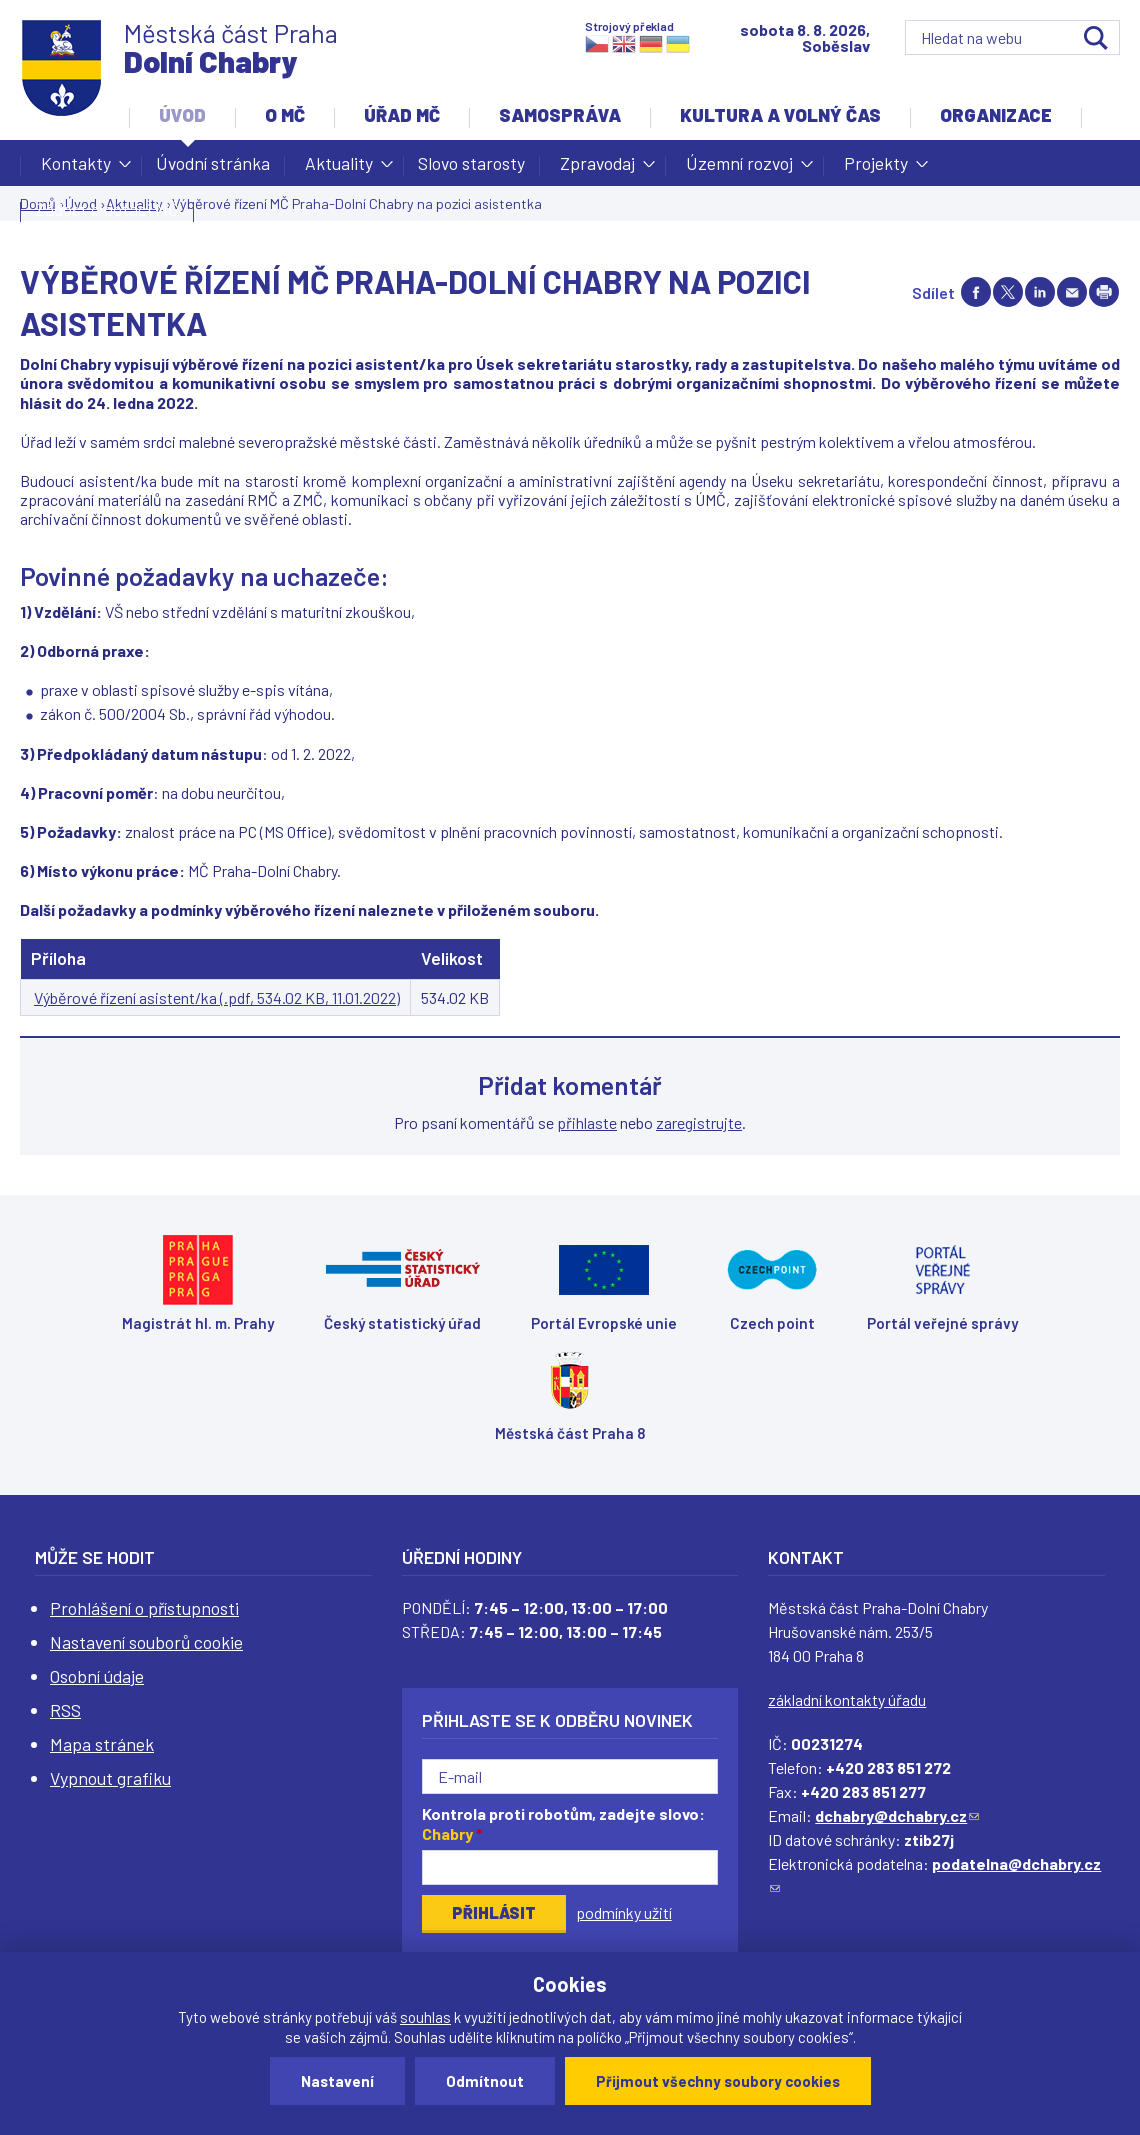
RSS (65, 1710)
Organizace (996, 115)
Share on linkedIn (1040, 292)
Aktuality (339, 169)
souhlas (425, 2017)
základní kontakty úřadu (847, 1699)
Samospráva (560, 115)
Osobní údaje (97, 1676)
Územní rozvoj (739, 169)
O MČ (285, 115)
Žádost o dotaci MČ (107, 209)
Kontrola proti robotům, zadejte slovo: (563, 1824)
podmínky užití (624, 1912)
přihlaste (587, 1122)
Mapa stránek (102, 1744)
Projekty (876, 169)
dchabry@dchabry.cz (897, 1815)
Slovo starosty (471, 163)
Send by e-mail (1072, 292)
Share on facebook (976, 292)
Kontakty (76, 169)
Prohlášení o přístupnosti (144, 1608)
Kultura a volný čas (780, 115)
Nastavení (337, 2081)
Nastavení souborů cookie (146, 1642)
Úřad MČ (402, 115)
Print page (1104, 292)
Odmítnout (485, 2081)
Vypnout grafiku (110, 1778)
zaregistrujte (699, 1122)
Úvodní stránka (213, 163)
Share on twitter (1008, 292)
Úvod (182, 115)
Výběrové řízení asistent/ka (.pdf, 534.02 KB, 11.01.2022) (217, 997)
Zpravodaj (597, 169)
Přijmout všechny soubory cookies (718, 2081)
